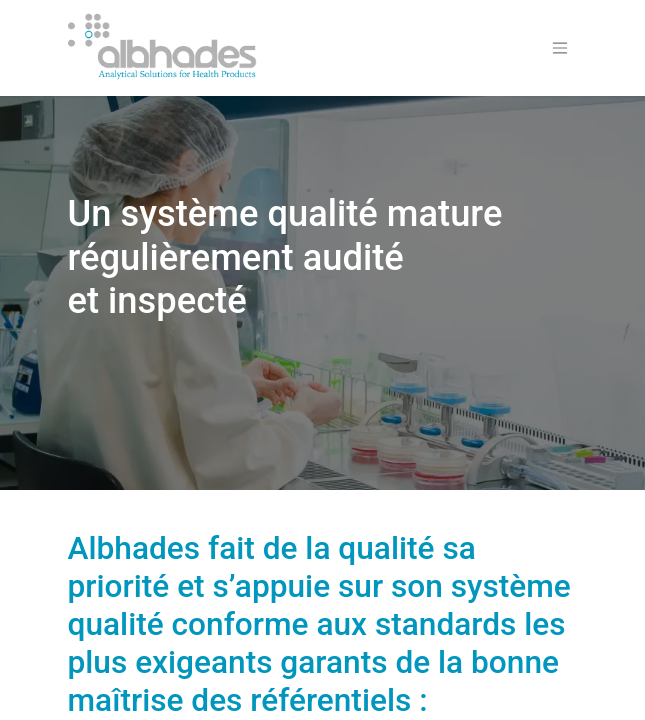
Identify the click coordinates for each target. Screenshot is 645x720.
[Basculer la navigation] (560, 48)
